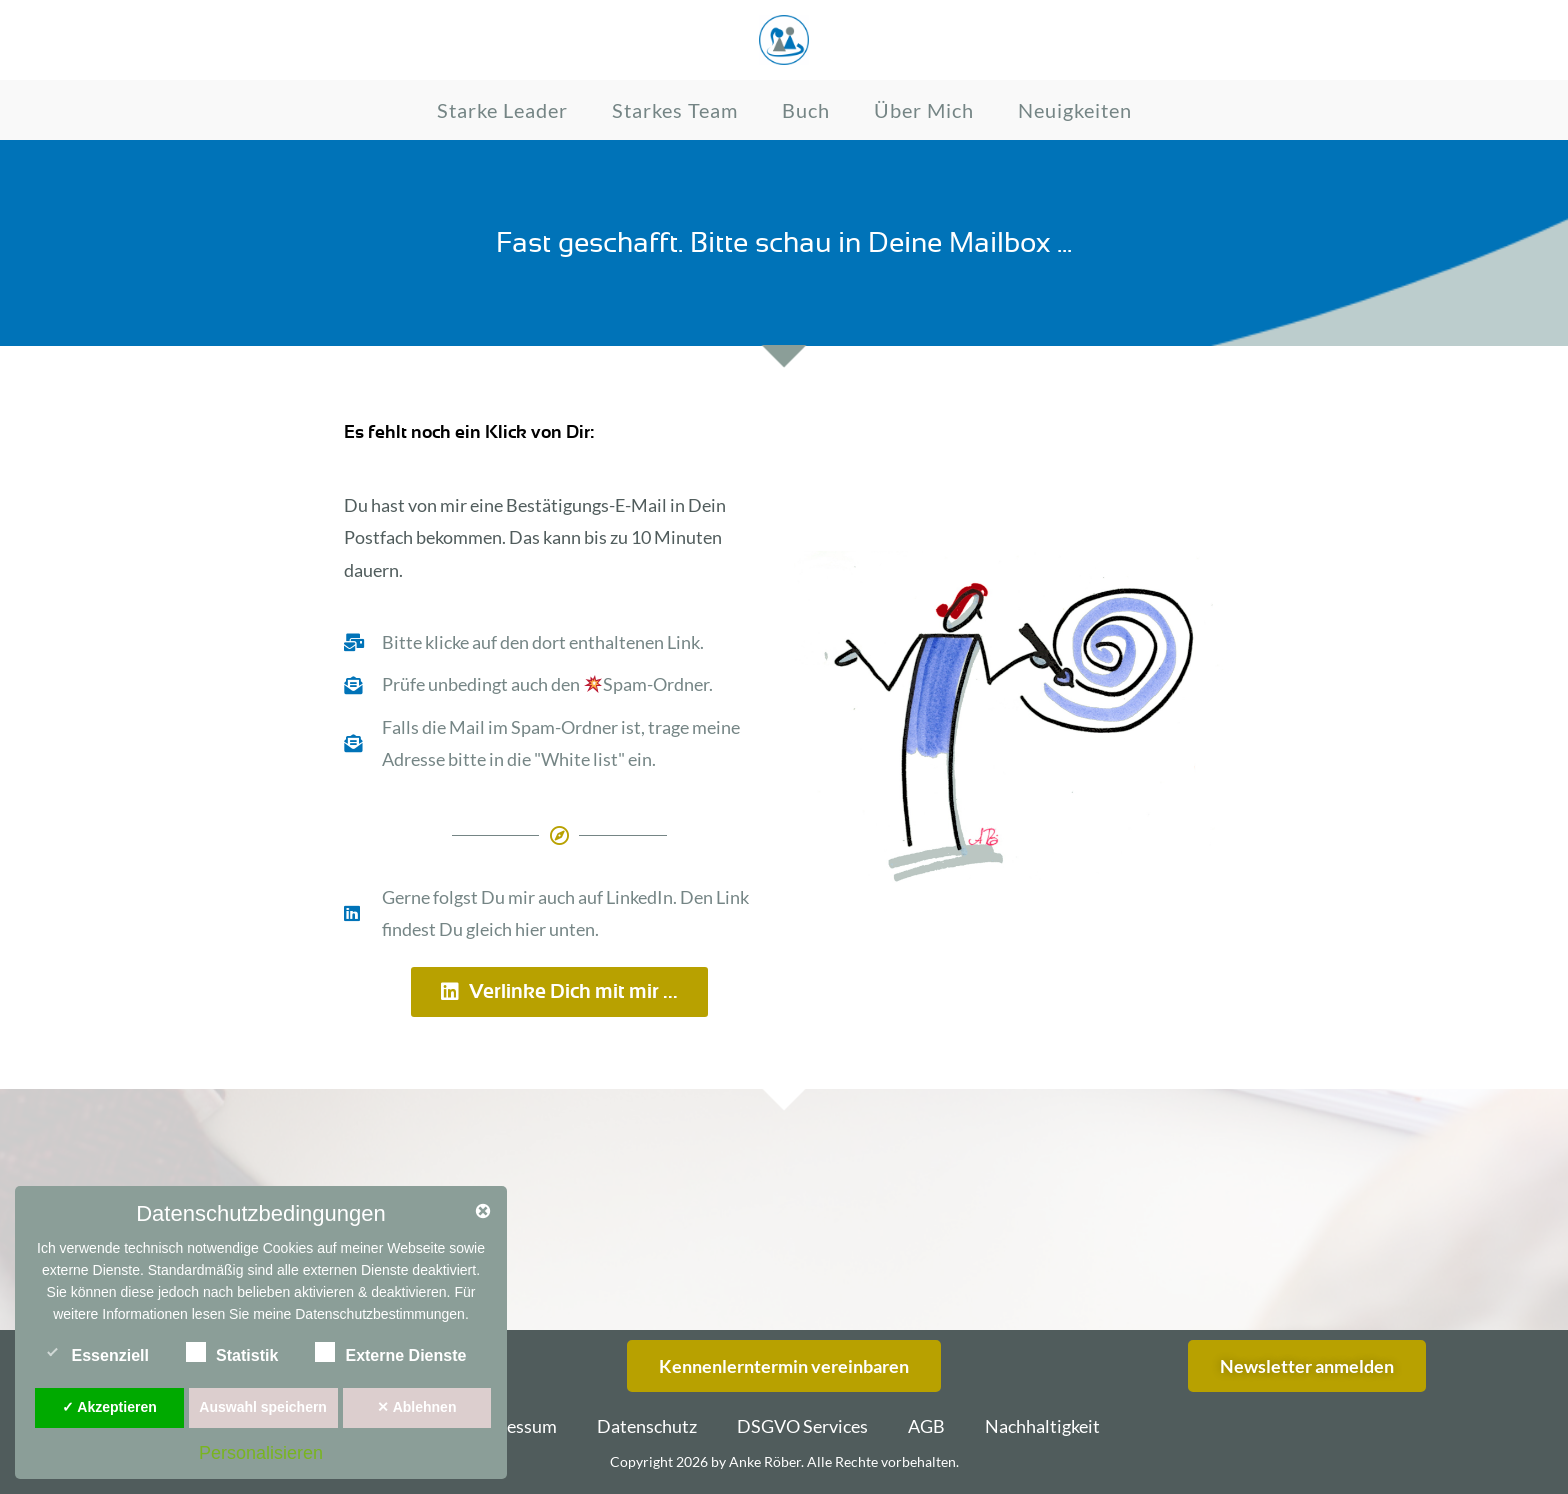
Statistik (232, 1352)
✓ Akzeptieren (109, 1407)
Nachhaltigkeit (1042, 1426)
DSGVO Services (802, 1426)
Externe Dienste (390, 1352)
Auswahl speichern (263, 1407)
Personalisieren (261, 1453)
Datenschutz (647, 1426)
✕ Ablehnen (416, 1407)
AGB (926, 1426)
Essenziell (95, 1352)
